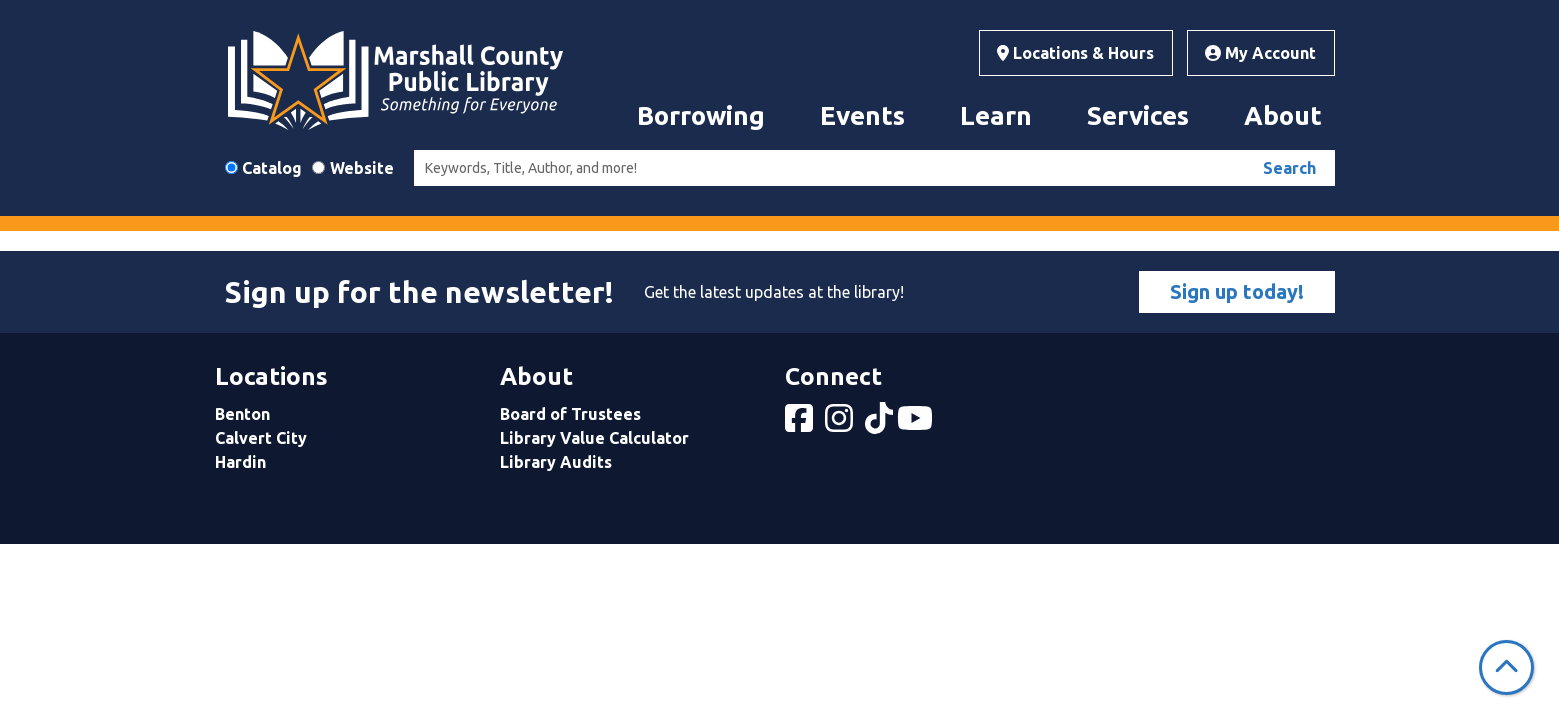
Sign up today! (1237, 291)
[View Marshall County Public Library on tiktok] (881, 424)
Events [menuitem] (862, 115)
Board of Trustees (570, 414)
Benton (242, 414)
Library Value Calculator (594, 438)
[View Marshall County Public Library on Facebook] (801, 424)
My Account (1260, 53)
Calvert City (261, 438)
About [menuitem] (1283, 115)
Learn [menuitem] (996, 115)
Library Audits (556, 462)
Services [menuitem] (1138, 115)
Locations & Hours (1075, 53)
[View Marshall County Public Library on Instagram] (841, 424)
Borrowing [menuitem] (701, 115)
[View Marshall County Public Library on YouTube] (917, 424)
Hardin (240, 462)
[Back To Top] (1506, 667)
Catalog (272, 168)
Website (362, 168)
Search (1289, 168)
